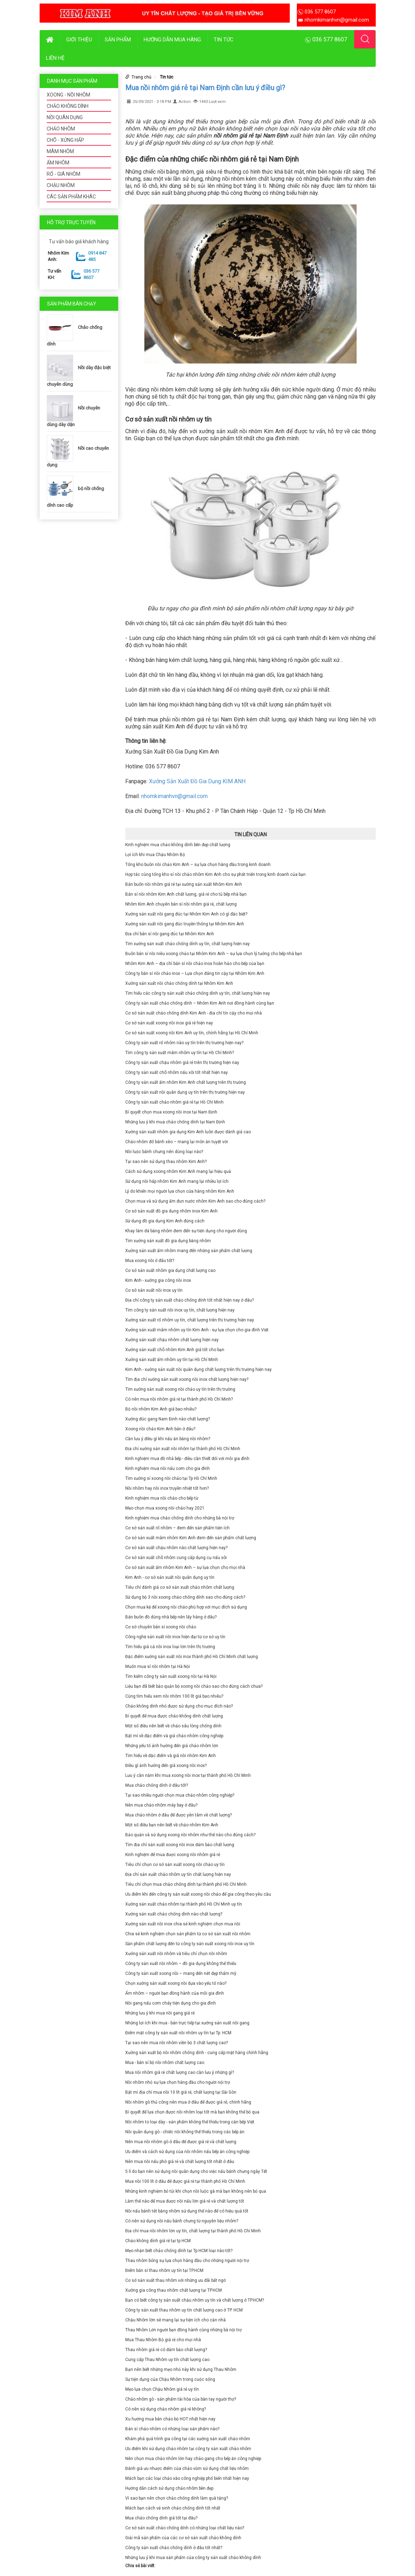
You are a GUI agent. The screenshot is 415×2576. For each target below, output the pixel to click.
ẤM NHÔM (58, 162)
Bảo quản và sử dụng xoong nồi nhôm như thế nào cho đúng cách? (190, 1834)
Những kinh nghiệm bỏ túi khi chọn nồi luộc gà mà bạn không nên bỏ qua (195, 2191)
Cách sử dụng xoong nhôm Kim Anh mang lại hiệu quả (178, 1171)
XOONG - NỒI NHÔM (68, 95)
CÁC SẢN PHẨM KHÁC (71, 196)
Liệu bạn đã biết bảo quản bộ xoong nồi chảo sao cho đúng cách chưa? (194, 1686)
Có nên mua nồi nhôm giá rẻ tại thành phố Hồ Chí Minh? (179, 1399)
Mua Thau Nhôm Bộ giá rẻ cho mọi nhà (163, 2339)
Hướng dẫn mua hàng (172, 39)
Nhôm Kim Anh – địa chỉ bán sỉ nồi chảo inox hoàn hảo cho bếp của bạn (194, 963)
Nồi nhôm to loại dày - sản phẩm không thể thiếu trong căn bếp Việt (189, 2121)
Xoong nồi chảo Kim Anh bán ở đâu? (160, 1428)
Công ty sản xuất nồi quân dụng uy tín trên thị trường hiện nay (185, 1092)
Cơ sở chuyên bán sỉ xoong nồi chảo (160, 1626)
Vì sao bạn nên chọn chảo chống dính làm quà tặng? (176, 2498)
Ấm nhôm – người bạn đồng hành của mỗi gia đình (174, 1993)
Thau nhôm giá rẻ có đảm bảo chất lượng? (166, 2349)
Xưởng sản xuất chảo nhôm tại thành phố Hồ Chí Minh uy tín (183, 1904)
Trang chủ (141, 77)
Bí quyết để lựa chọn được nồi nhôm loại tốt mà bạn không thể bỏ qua (192, 2112)
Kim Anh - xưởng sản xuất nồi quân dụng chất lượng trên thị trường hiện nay (198, 1369)
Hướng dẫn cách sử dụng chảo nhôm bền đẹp (169, 2488)
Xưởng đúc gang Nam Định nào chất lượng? (167, 1419)
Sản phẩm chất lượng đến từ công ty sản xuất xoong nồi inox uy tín (189, 1943)
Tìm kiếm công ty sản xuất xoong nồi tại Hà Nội (171, 1676)
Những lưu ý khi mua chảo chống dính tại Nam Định (175, 1122)
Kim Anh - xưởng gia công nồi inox (158, 1280)
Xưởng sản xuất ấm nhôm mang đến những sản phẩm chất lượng (188, 1250)
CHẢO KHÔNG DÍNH (67, 106)
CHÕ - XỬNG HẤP (65, 140)
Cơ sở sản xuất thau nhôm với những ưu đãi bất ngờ (175, 2280)
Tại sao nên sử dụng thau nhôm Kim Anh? (166, 1161)
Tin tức (224, 39)
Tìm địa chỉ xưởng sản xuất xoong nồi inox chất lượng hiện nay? (186, 1379)
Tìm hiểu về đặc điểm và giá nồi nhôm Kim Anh (170, 1755)
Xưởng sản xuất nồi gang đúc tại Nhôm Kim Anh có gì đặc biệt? (186, 914)
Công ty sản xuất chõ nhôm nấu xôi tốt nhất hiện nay (176, 1072)
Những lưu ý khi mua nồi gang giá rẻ (160, 2013)
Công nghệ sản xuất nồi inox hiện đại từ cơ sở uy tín (175, 1636)
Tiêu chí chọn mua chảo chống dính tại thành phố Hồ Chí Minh (186, 1884)
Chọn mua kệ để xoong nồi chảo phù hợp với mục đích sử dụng (186, 1607)
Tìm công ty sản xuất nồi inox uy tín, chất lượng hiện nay (180, 1310)
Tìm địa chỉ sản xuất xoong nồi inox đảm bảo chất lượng (179, 1844)
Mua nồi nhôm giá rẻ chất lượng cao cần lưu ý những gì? (179, 2072)
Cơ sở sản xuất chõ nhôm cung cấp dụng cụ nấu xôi (176, 1557)
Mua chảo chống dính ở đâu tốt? (156, 1785)
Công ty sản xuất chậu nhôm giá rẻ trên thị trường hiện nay (182, 1062)
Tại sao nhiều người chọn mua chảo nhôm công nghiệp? (179, 1795)
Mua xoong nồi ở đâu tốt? (149, 1260)
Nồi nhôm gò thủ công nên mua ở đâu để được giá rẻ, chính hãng (188, 2102)
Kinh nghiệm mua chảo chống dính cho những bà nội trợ (179, 1518)
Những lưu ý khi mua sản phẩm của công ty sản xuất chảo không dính (193, 2557)
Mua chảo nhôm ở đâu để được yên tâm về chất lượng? (178, 1815)
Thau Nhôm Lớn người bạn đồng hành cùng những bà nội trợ (183, 2329)
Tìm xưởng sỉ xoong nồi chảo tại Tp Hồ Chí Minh (171, 1478)
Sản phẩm (118, 39)
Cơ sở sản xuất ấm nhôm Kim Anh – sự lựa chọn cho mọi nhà (185, 1567)
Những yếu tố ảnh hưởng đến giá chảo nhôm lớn (171, 1745)
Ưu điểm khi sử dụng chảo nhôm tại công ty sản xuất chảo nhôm (188, 2448)
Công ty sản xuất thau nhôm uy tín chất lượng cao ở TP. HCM (184, 2310)
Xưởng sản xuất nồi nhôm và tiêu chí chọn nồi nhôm (176, 1953)
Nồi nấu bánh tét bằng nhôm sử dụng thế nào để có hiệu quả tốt (186, 2211)
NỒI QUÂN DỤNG (65, 117)
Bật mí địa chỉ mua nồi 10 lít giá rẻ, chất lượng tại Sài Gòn (180, 2092)
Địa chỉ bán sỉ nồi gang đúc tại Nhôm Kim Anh (169, 933)
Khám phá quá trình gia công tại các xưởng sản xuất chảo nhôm (187, 2438)
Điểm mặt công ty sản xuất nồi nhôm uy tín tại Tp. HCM (178, 2032)
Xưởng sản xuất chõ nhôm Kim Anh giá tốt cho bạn (174, 1349)
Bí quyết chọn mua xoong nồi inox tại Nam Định (171, 1112)
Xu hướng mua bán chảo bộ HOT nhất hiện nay (170, 2419)
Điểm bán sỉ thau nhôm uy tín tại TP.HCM (164, 2270)
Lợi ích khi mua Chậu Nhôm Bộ (155, 854)
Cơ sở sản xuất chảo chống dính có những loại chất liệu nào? (184, 2527)
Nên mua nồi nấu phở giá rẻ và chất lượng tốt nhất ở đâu (179, 2161)
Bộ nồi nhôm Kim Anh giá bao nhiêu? (160, 1409)
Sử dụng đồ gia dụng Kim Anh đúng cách (164, 1221)
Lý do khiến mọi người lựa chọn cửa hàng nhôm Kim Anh (179, 1191)
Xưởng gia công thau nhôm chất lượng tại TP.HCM (173, 2290)
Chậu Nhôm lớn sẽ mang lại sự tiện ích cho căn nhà (175, 2320)
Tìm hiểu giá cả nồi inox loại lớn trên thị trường (170, 1646)
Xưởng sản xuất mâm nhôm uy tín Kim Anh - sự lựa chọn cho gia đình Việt (197, 1329)
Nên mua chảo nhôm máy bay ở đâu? (161, 1805)
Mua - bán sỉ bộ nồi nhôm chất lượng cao (164, 2062)
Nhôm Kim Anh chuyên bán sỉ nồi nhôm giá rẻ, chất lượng (181, 904)
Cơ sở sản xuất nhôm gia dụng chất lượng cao (170, 1270)
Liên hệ (55, 58)
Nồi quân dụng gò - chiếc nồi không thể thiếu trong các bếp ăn (184, 2131)
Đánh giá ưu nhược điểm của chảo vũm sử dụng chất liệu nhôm (187, 2468)
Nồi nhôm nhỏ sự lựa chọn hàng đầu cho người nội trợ (177, 2082)
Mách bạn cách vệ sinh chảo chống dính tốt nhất (172, 2508)
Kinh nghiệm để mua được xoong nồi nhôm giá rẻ (172, 1854)
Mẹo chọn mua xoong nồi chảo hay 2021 (164, 1508)
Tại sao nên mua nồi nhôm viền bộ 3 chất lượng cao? (176, 2042)
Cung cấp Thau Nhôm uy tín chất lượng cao (167, 2359)
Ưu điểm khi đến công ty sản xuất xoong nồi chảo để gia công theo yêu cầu (198, 1894)
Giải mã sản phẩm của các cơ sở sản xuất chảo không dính (183, 2537)
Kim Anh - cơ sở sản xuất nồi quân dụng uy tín (169, 1577)
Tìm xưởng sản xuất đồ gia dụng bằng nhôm (168, 1240)
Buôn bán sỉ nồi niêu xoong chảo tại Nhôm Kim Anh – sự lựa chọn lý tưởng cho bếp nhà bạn (213, 953)
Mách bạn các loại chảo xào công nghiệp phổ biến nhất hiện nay (187, 2478)
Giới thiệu (79, 39)
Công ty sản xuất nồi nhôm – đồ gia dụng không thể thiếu (180, 1963)
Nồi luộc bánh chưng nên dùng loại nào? (164, 1151)
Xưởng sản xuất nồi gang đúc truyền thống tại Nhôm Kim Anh (184, 923)
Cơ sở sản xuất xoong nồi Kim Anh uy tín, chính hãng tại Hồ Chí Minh (191, 1032)
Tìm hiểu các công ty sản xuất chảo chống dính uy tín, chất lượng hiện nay (197, 993)
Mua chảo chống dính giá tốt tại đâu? (161, 2518)
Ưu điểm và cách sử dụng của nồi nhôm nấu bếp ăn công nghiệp (187, 2151)
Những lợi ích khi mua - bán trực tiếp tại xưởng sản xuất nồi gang (187, 2022)
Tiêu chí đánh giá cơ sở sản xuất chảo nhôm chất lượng (179, 1587)
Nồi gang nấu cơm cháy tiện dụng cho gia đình (170, 2003)
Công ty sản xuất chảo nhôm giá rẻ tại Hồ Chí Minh (174, 1102)
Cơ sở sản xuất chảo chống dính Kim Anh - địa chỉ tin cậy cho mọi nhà (193, 1013)
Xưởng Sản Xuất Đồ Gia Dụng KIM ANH (197, 781)
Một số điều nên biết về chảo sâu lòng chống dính (173, 1725)
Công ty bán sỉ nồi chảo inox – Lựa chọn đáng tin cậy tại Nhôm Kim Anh (194, 973)
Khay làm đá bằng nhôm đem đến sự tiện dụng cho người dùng (186, 1230)
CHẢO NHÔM (61, 129)
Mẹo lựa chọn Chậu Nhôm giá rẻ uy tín (162, 2389)
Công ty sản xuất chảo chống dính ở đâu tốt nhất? (173, 2547)
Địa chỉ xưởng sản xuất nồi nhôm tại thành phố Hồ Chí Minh (182, 1448)
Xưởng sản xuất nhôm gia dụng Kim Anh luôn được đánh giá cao (188, 1131)
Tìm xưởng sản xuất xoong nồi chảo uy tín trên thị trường (180, 1389)
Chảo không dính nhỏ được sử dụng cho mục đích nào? (179, 1706)
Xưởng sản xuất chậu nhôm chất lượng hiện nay (172, 1339)
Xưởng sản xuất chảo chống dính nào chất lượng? (173, 1914)
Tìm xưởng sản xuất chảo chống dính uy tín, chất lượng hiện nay (187, 943)
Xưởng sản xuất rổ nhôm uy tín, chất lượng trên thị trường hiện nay (189, 1320)
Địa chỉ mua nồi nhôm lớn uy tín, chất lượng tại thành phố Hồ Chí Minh (193, 2230)
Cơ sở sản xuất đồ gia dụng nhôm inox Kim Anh (171, 1211)
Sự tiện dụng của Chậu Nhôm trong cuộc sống (170, 2379)
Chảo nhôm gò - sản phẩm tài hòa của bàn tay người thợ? (180, 2399)
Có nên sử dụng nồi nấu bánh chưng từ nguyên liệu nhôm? (181, 2221)
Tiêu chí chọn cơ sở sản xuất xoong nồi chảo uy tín (175, 1864)
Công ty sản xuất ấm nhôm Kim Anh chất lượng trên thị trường (185, 1082)
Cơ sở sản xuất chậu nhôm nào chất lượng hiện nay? (176, 1547)
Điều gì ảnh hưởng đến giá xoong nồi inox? (166, 1765)
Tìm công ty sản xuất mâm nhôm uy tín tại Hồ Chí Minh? (179, 1052)
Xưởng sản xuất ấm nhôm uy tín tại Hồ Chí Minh (171, 1359)
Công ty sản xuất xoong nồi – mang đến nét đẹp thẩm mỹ (180, 1973)
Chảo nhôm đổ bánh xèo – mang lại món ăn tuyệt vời (176, 1141)
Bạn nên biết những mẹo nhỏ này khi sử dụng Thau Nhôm (180, 2369)
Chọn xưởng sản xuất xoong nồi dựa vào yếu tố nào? (175, 1983)
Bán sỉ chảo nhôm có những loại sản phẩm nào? (172, 2428)
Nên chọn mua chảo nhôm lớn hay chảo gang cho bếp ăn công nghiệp (193, 2458)
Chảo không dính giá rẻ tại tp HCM (158, 2240)
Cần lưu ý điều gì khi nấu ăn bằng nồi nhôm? (167, 1438)
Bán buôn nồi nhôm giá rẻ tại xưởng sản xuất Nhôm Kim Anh (183, 884)
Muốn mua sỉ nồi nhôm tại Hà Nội (157, 1666)
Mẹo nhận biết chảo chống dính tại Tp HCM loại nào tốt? (178, 2250)
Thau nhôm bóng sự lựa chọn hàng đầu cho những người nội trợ (187, 2260)
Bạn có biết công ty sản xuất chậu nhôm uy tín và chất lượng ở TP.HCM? (194, 2300)
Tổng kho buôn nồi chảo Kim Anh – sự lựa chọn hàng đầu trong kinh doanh (198, 864)
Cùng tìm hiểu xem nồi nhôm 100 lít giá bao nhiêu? (174, 1696)
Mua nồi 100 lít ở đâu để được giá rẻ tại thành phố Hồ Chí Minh (185, 2181)
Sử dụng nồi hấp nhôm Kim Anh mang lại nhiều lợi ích (177, 1181)
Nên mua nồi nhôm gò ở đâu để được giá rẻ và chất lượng (180, 2141)
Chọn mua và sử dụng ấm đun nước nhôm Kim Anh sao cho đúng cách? (195, 1201)
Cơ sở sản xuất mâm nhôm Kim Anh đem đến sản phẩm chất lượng (190, 1537)
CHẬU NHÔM (61, 185)
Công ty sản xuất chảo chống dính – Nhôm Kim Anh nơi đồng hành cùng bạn (199, 1003)
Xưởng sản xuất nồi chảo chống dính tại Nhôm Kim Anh (179, 983)
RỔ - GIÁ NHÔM (63, 174)
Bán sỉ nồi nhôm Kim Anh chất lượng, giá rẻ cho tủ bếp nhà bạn (186, 894)
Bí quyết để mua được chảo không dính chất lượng (174, 1716)
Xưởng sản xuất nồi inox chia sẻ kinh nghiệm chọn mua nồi (182, 1923)
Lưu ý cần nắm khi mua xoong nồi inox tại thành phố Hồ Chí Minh (188, 1775)
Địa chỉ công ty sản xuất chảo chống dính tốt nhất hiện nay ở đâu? (189, 1300)
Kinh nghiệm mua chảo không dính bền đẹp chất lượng (177, 844)
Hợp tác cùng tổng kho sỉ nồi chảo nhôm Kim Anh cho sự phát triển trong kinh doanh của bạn (215, 874)
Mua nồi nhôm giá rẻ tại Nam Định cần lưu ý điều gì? (205, 87)
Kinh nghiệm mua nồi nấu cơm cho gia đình (167, 1468)
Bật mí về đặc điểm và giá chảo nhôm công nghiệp (174, 1735)
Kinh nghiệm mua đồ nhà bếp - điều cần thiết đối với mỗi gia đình (187, 1458)
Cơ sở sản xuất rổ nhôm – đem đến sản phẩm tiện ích (177, 1527)
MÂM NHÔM (60, 151)
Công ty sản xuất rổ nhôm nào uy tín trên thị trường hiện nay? (184, 1042)
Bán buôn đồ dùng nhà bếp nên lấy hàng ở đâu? (171, 1617)
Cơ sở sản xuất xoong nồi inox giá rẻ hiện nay (169, 1022)
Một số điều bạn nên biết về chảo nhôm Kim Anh (171, 1824)
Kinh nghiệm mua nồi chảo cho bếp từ (161, 1498)
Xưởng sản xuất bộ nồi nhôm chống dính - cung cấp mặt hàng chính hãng (196, 2052)
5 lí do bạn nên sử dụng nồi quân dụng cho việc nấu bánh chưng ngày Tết (196, 2171)
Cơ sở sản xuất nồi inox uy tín (154, 1290)
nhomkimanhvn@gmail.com (174, 796)
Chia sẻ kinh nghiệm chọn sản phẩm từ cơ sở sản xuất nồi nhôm (187, 1933)
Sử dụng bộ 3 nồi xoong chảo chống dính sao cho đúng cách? (185, 1597)
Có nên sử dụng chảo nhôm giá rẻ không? (165, 2409)
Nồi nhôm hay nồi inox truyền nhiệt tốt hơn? (167, 1488)
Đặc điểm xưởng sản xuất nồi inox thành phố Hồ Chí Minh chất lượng (191, 1656)
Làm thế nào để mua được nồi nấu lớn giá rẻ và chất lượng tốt (184, 2201)
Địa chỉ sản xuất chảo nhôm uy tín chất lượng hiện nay (178, 1874)
